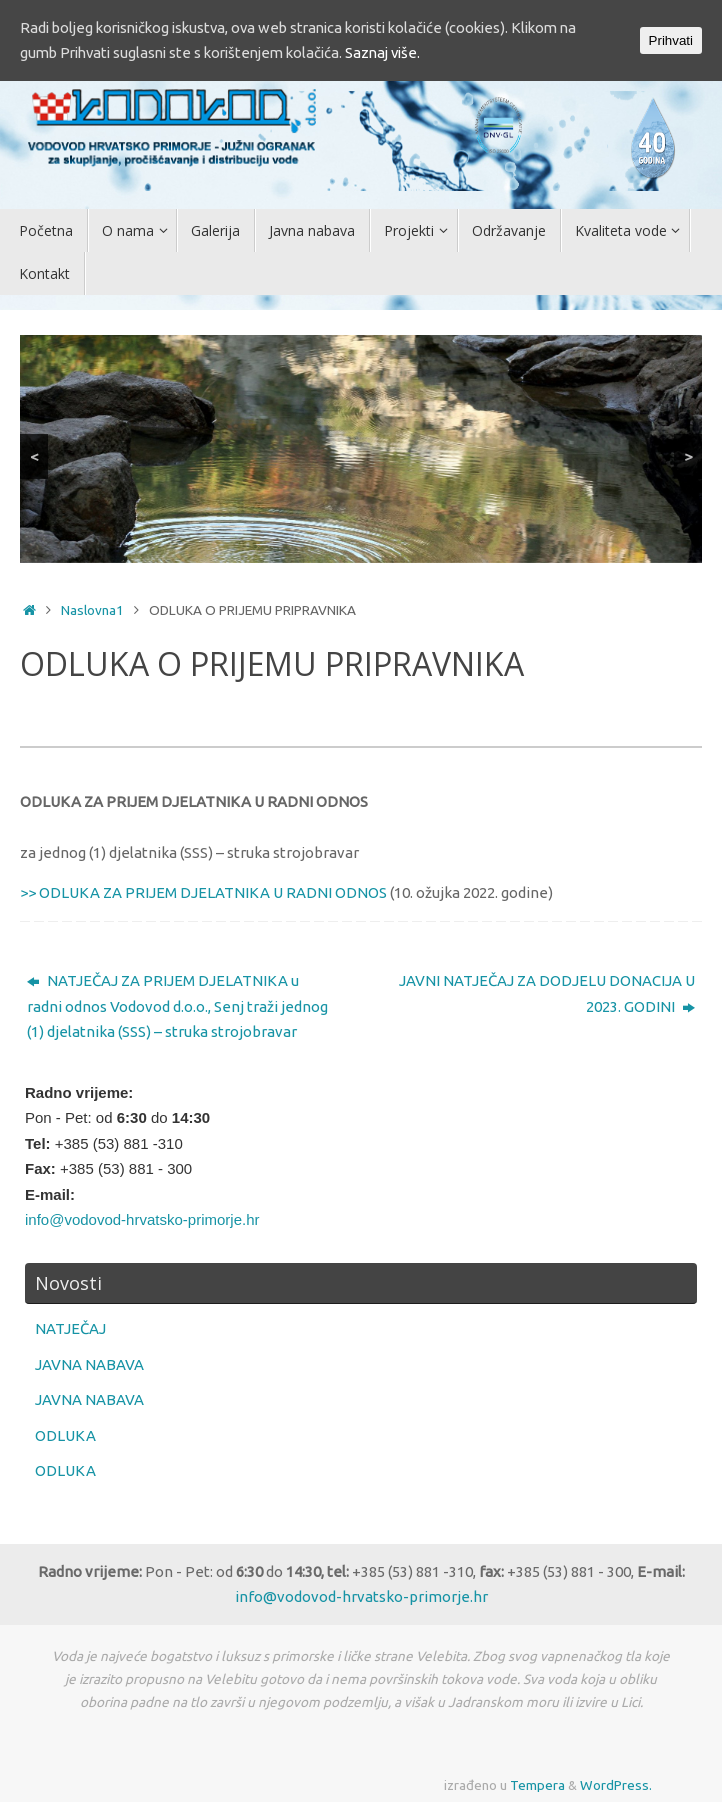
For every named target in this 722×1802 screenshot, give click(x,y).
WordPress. (616, 1785)
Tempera (537, 1785)
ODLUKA (65, 1435)
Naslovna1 (92, 610)
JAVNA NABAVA (89, 1364)
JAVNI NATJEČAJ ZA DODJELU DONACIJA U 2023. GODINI (547, 993)
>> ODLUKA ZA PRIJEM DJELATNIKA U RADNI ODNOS (203, 892)
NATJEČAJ (70, 1328)
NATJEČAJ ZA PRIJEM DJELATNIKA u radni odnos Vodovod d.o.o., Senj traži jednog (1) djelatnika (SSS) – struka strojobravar (177, 1006)
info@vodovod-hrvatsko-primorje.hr (142, 1219)
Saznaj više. (421, 53)
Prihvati (671, 40)
